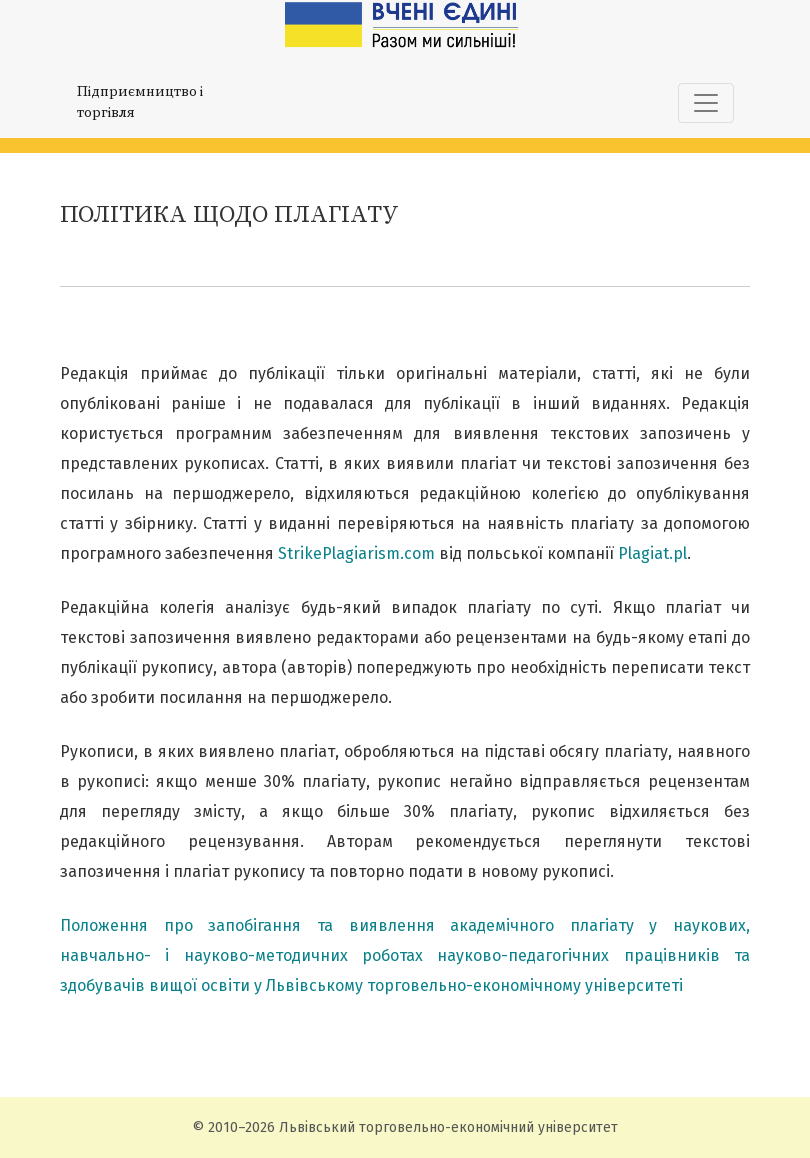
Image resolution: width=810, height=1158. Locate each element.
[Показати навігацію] (706, 103)
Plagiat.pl (652, 553)
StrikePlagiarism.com (356, 553)
